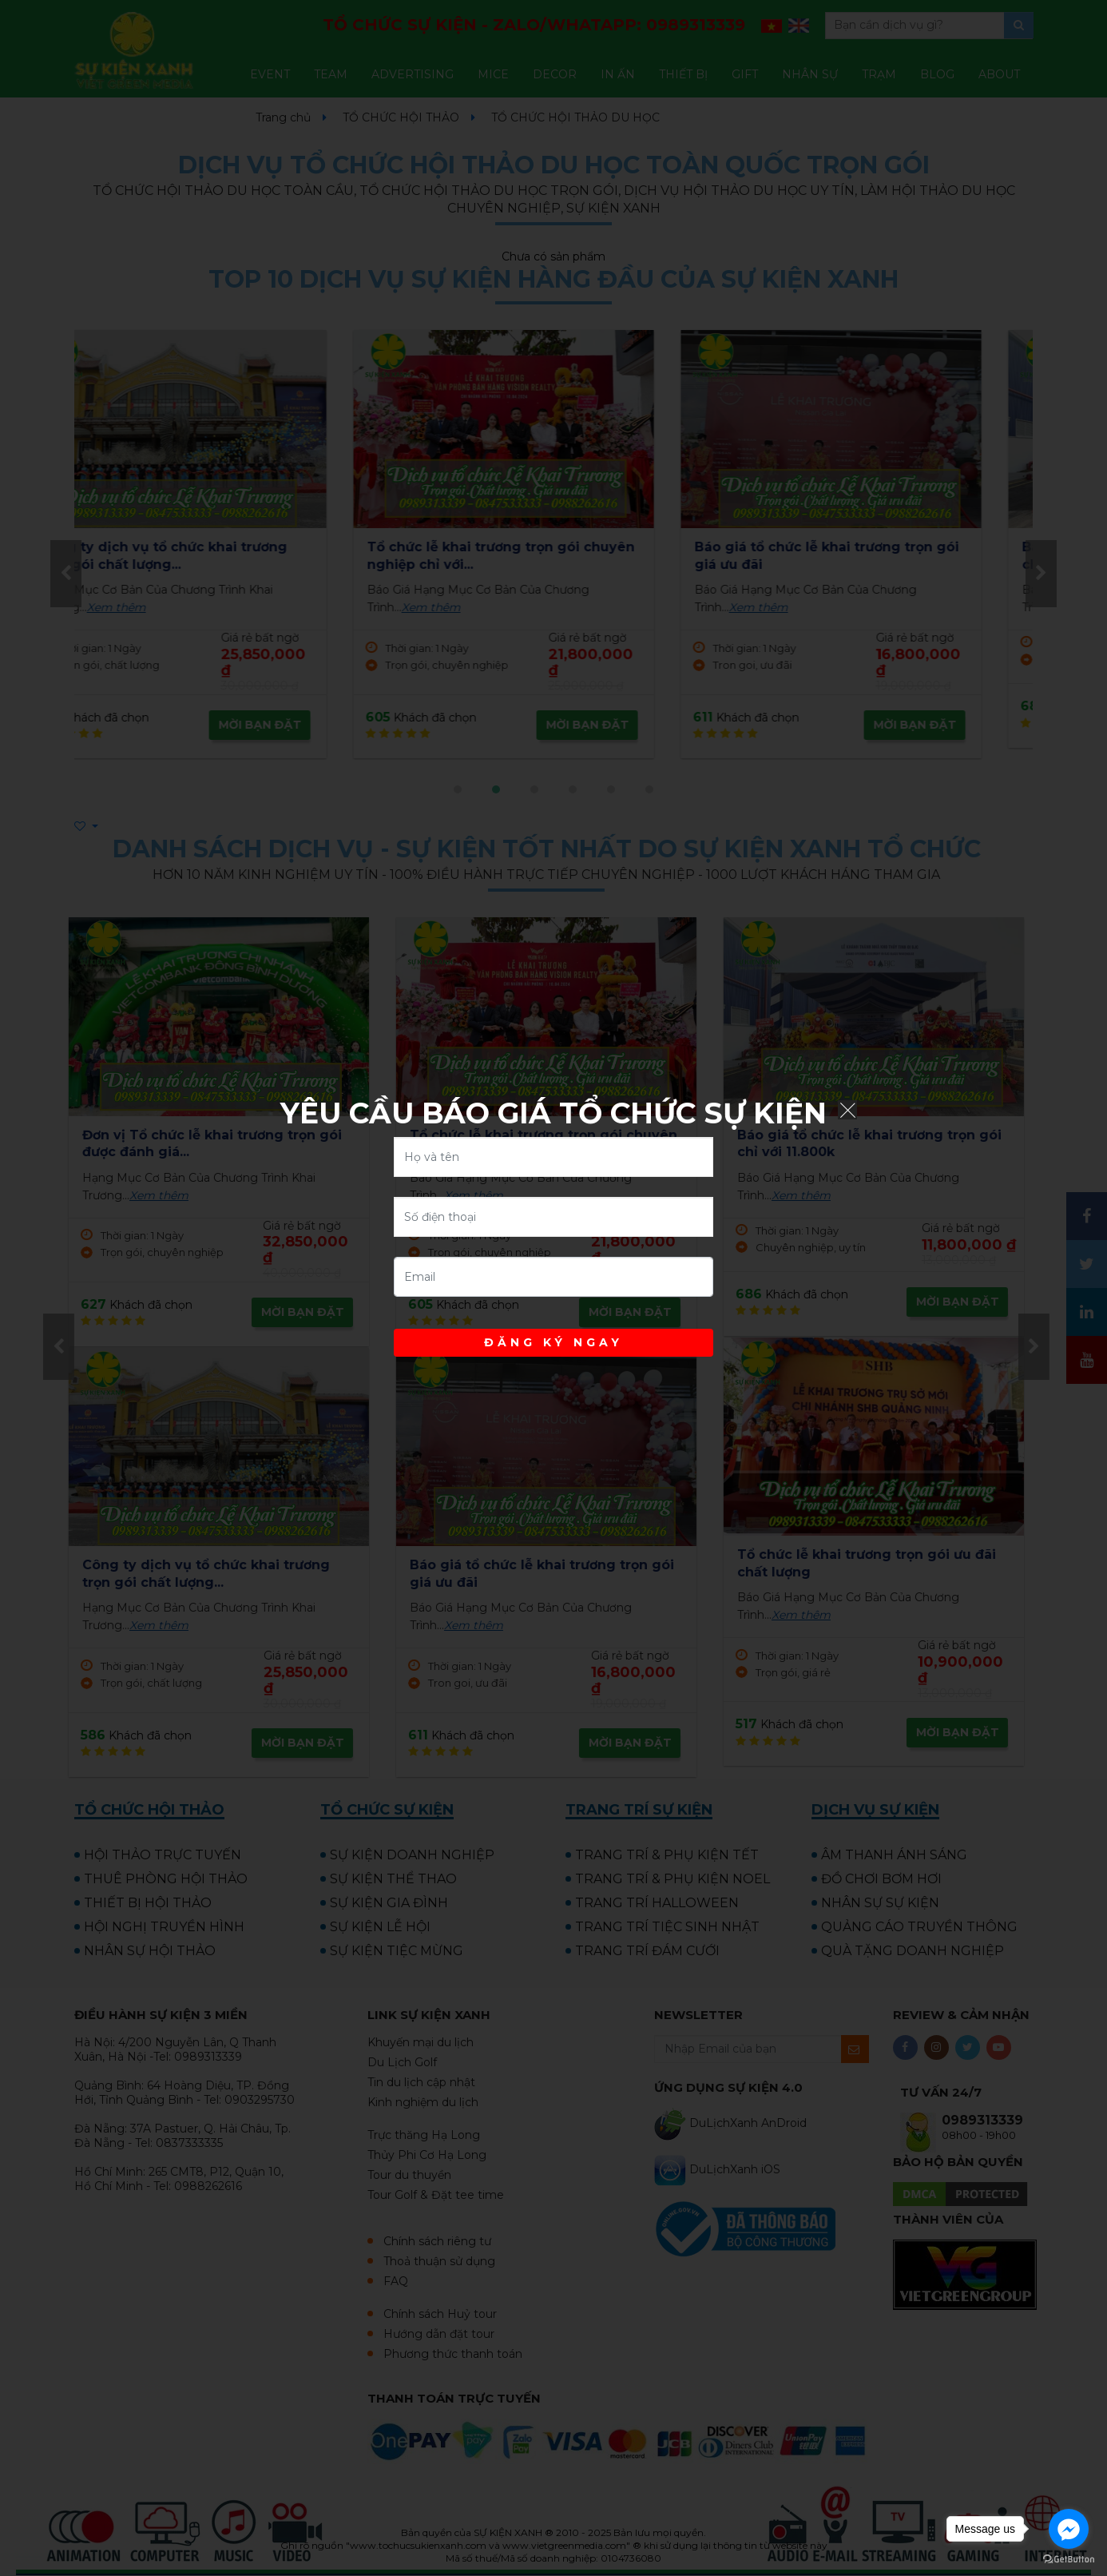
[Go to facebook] (1069, 2529)
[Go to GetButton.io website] (1068, 2559)
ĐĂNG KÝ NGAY (553, 1342)
